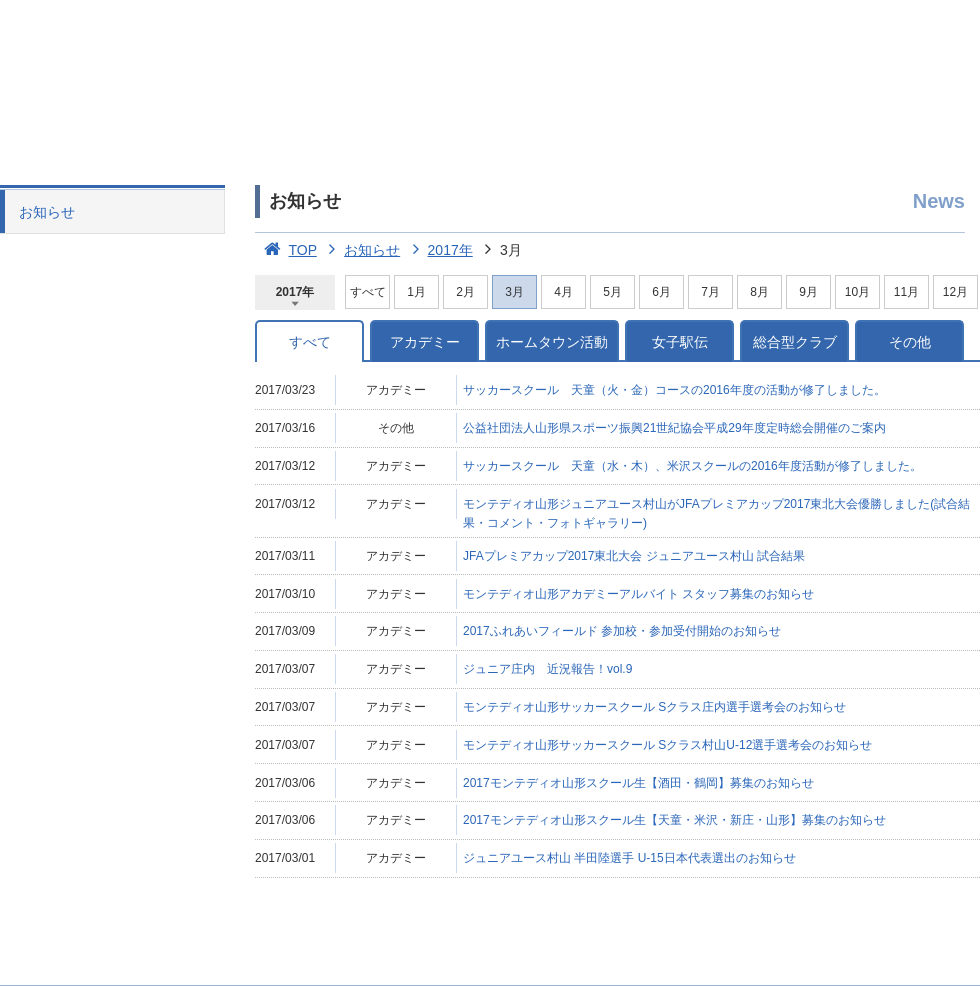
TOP (286, 250)
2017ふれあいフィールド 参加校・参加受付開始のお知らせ (622, 631)
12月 (955, 292)
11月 (906, 292)
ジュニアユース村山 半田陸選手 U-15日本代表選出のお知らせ (629, 858)
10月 (857, 292)
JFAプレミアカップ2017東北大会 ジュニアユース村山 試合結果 (634, 556)
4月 (563, 292)
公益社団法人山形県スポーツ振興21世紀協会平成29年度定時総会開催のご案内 (674, 428)
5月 (612, 292)
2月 (465, 292)
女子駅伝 (680, 342)
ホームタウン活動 (552, 342)
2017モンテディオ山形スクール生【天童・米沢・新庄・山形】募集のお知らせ (674, 820)
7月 (710, 292)
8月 (759, 292)
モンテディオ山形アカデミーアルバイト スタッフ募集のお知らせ (638, 594)
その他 (910, 342)
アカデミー (425, 342)
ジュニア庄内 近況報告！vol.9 (547, 669)
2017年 (438, 250)
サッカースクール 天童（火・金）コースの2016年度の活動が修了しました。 (674, 390)
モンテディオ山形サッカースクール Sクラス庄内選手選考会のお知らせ (654, 707)
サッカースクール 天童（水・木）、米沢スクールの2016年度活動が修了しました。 (692, 466)
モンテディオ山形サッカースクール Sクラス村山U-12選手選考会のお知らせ (667, 745)
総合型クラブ (795, 342)
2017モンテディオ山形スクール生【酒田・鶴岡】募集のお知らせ (638, 783)
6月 (661, 292)
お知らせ (47, 212)
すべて (368, 292)
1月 (416, 292)
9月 (808, 292)
